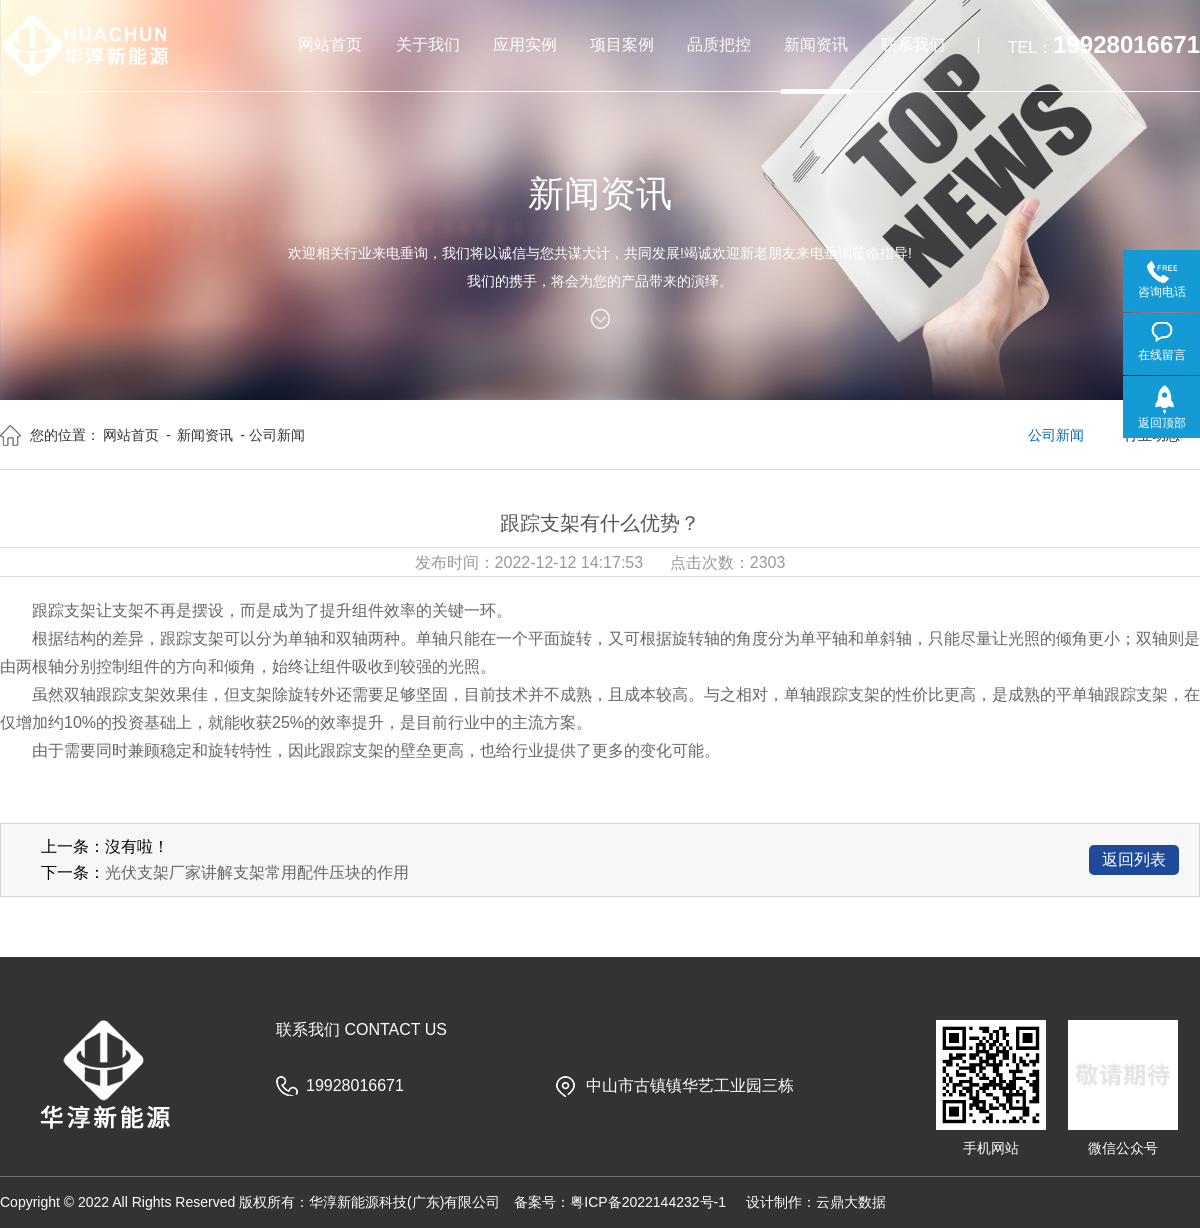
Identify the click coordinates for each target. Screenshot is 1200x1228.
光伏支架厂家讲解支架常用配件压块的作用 (257, 872)
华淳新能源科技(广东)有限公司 (404, 1202)
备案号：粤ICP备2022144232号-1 (620, 1202)
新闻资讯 (205, 435)
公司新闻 (1056, 435)
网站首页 (131, 435)
